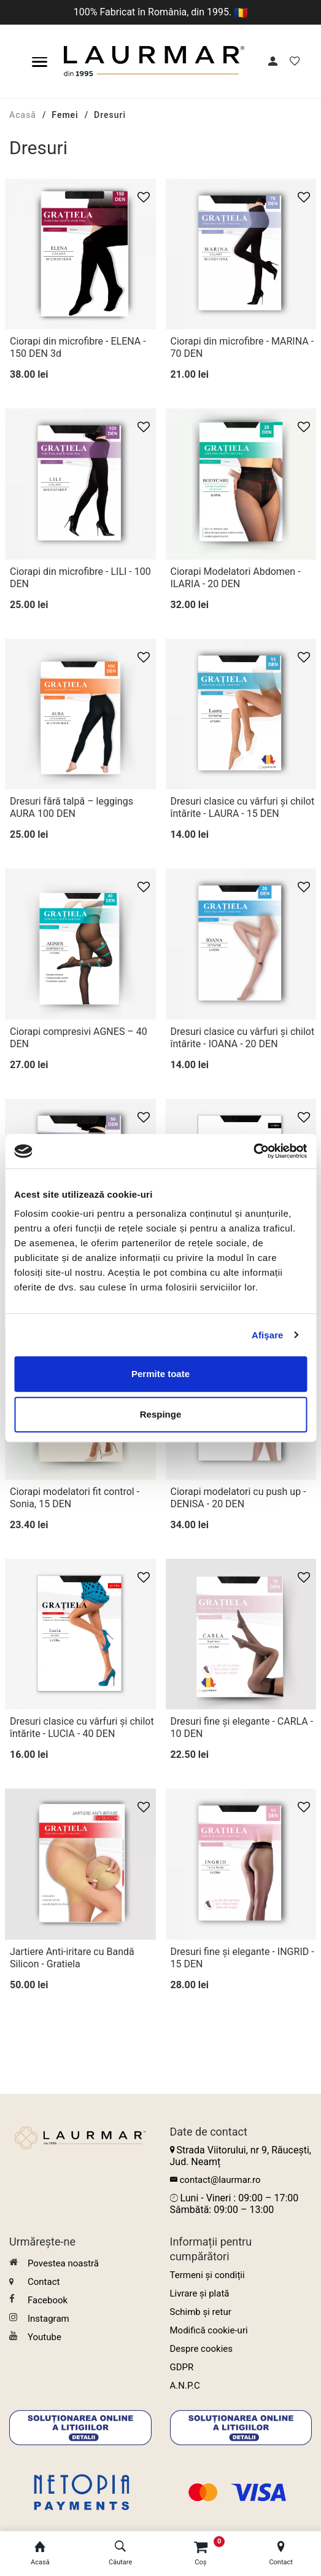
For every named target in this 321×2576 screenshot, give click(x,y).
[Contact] (281, 2553)
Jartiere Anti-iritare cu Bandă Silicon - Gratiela (72, 1958)
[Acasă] (40, 2553)
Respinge (161, 1414)
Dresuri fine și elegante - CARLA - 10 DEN (242, 1727)
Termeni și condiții (207, 2275)
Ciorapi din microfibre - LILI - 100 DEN (80, 578)
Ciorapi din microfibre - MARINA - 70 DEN (242, 347)
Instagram (39, 2318)
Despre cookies (201, 2348)
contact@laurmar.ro (219, 2179)
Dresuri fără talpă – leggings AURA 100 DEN (71, 807)
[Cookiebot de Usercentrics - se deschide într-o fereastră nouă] (253, 1151)
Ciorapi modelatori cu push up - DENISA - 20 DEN (238, 1498)
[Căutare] (120, 2553)
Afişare (268, 1335)
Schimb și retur (200, 2311)
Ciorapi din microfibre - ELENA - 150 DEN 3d (78, 347)
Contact (34, 2282)
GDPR (182, 2367)
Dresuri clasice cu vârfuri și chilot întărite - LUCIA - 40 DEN (82, 1727)
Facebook (38, 2300)
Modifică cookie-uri (209, 2330)
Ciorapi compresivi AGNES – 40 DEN (78, 1038)
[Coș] (201, 2553)
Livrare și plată (200, 2293)
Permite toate (160, 1373)
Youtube (35, 2337)
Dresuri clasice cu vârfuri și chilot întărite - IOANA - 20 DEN (243, 1038)
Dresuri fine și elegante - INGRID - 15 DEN (242, 1958)
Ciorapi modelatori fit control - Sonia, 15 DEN (74, 1498)
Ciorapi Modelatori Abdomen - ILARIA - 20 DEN (236, 578)
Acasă (22, 115)
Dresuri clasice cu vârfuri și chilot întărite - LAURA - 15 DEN (243, 807)
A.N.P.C (185, 2385)
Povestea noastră (54, 2263)
